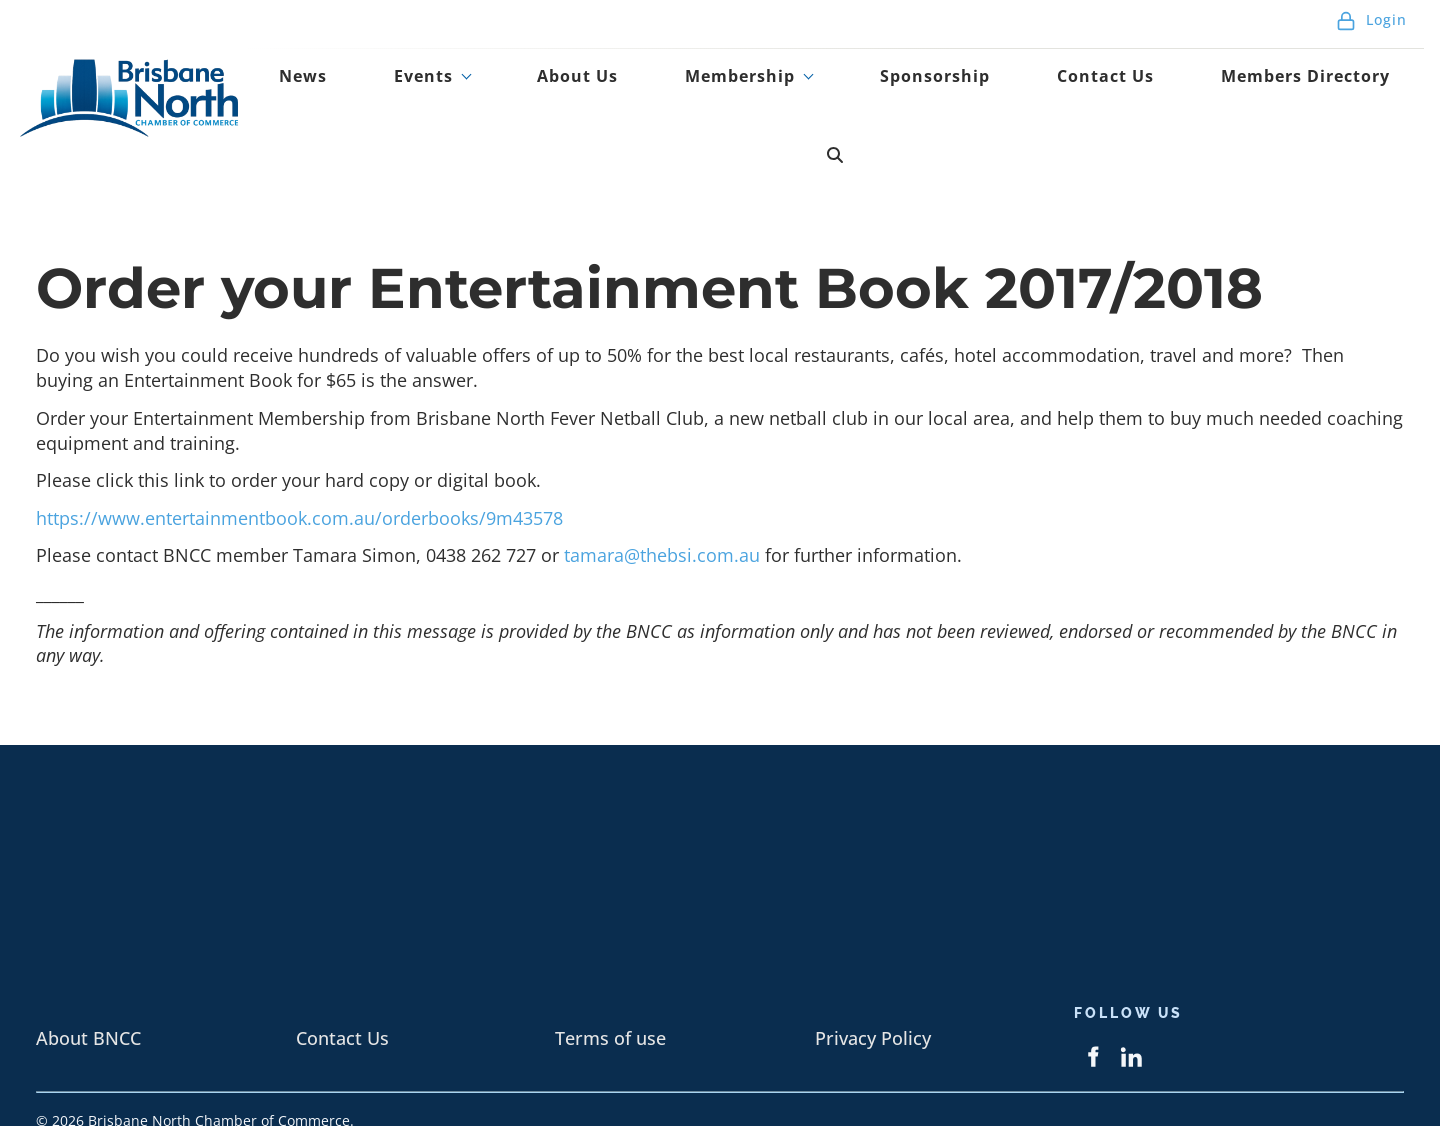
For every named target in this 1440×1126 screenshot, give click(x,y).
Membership (792, 93)
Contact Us (1098, 93)
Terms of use (610, 973)
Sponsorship (957, 93)
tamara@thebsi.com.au (664, 490)
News (452, 93)
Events (538, 93)
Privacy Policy (873, 973)
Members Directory (1273, 93)
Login (1371, 29)
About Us (659, 93)
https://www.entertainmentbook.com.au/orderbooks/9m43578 (299, 453)
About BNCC (88, 973)
